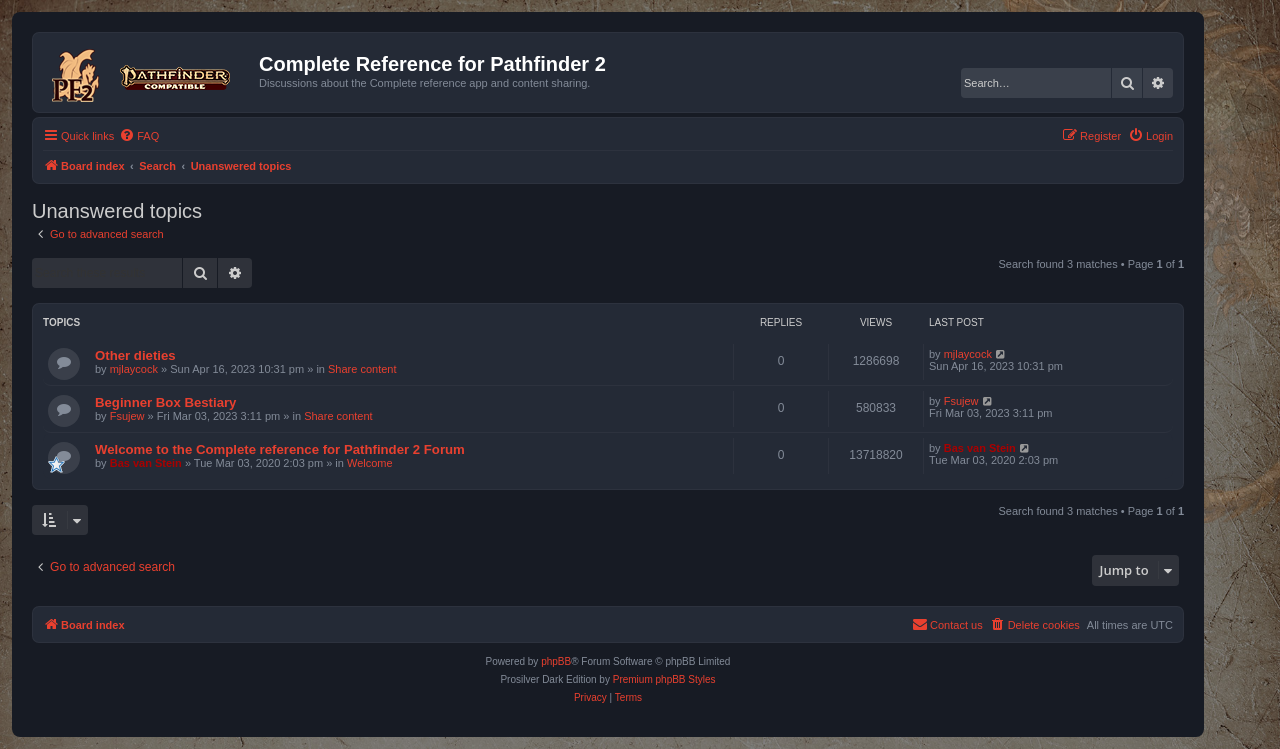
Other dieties (135, 355)
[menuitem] (139, 136)
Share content (362, 369)
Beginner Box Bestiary (165, 402)
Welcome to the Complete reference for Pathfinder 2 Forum (280, 449)
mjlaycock (134, 369)
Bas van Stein (146, 463)
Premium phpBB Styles (664, 679)
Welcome (370, 463)
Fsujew (127, 416)
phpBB (556, 661)
